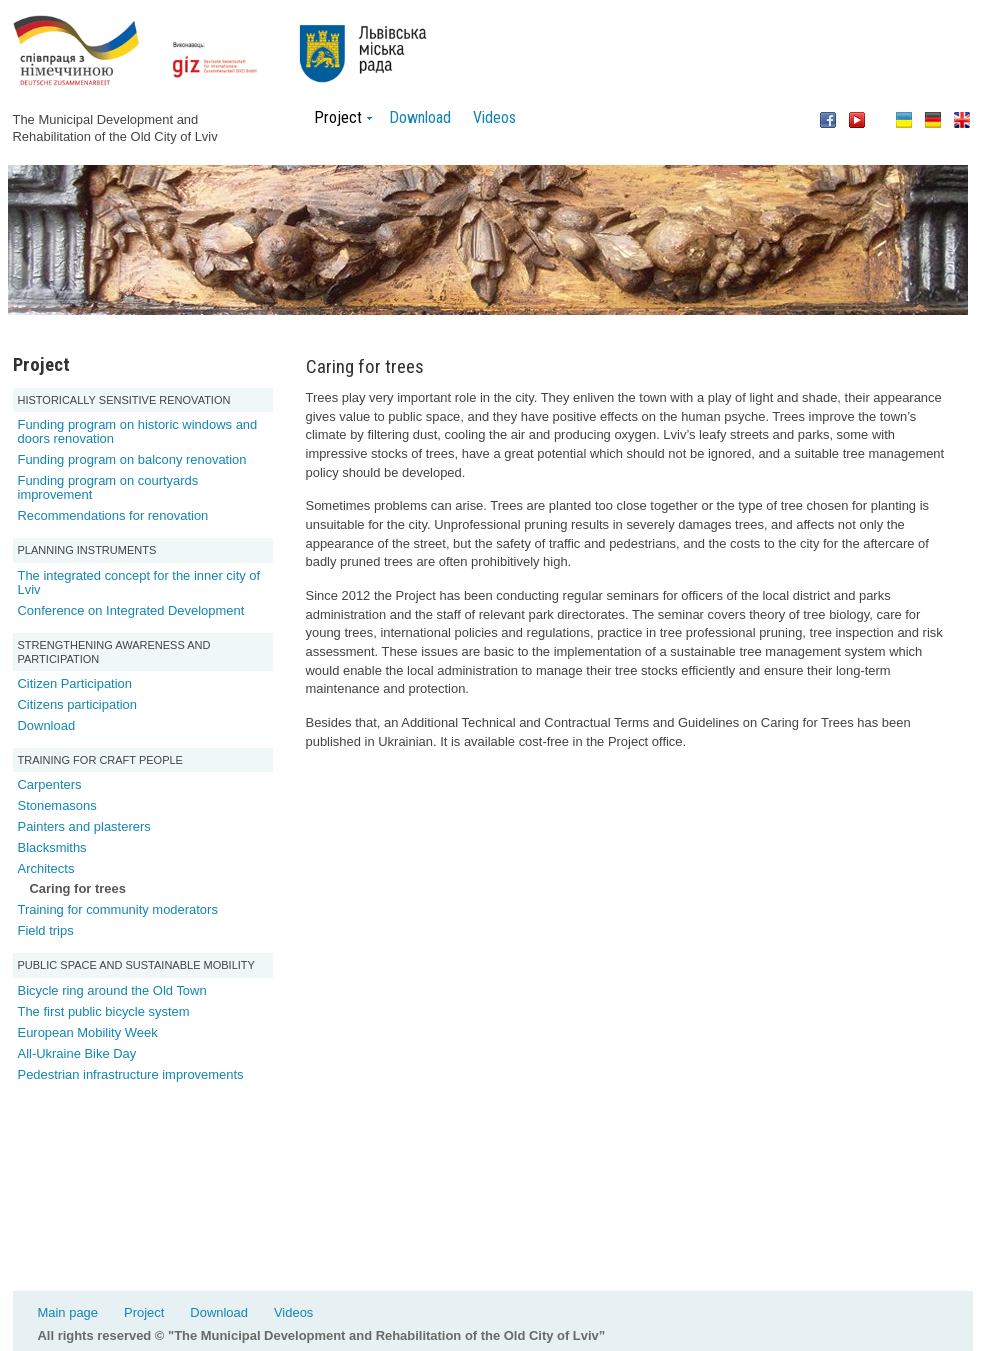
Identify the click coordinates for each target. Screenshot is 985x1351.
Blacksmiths (52, 847)
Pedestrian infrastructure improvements (131, 1074)
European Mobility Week (88, 1032)
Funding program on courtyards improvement (108, 487)
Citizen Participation (75, 683)
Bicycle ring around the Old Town (112, 990)
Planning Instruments (87, 550)
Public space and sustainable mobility (136, 965)
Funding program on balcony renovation (132, 459)
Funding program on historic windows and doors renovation (138, 431)
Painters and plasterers (84, 826)
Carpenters (50, 784)
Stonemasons (57, 805)
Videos (494, 117)
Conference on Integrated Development (131, 610)
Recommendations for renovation (113, 515)
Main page (68, 1312)
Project (144, 1312)
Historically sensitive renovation (124, 400)
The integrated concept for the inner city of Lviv (139, 582)
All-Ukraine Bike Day (77, 1053)
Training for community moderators (118, 909)
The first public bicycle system (104, 1011)
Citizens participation (78, 704)
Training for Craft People (100, 760)
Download (420, 117)
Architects (46, 868)
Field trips (46, 930)
